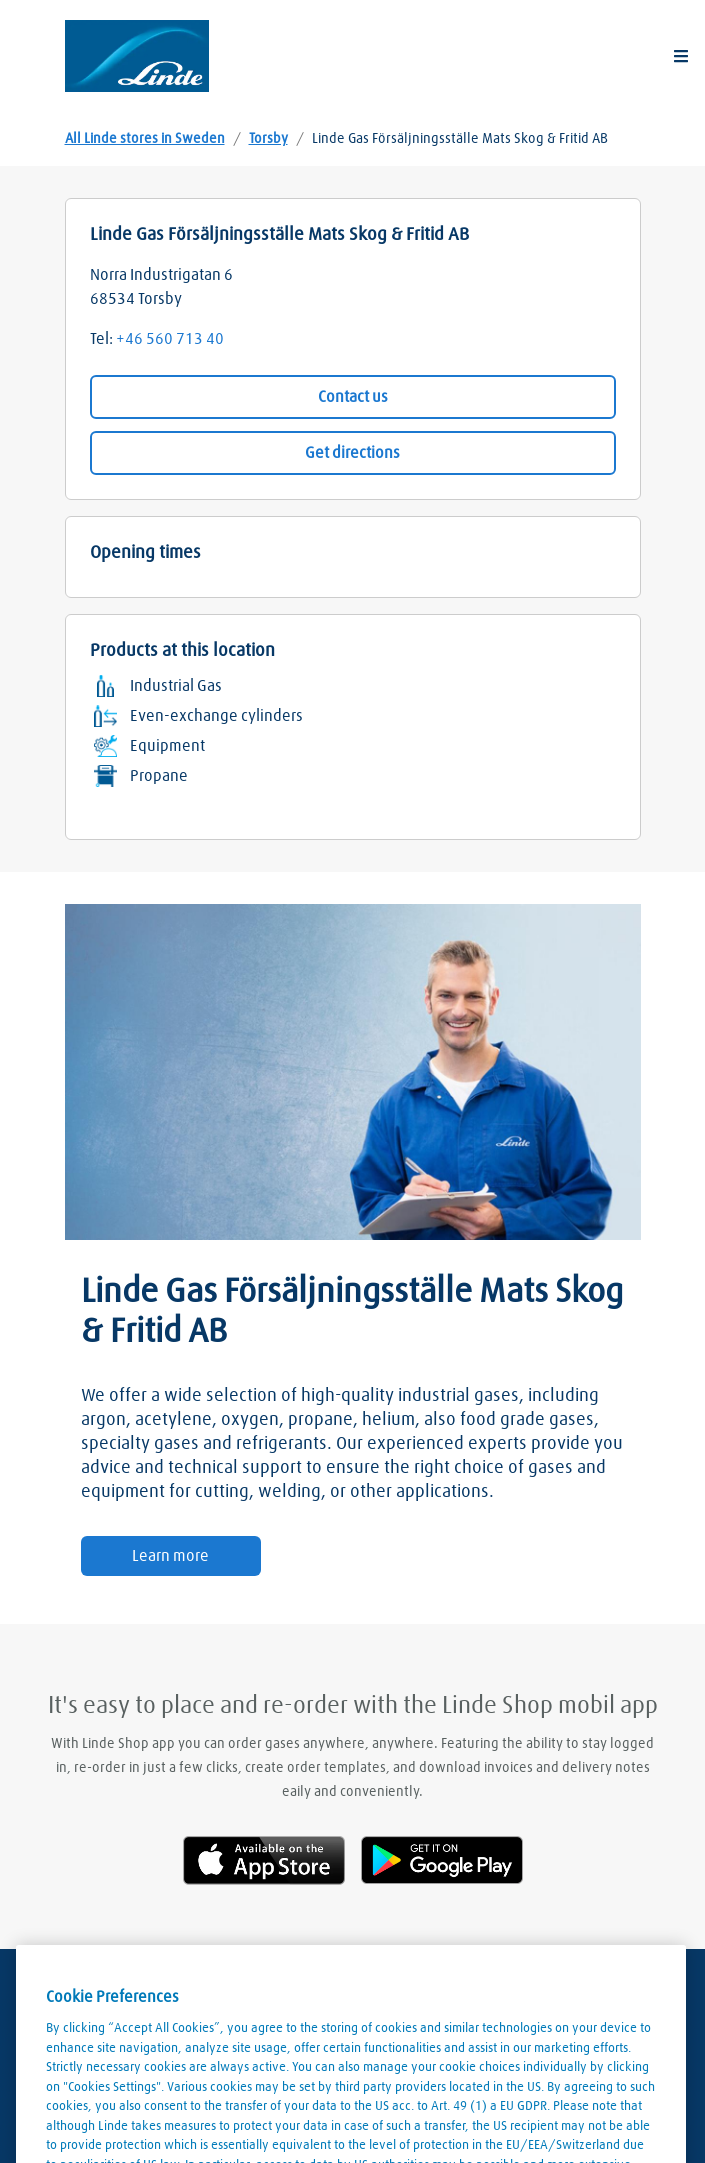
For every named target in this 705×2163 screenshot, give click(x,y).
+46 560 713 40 (170, 339)
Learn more (170, 1556)
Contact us (353, 397)
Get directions (352, 453)
